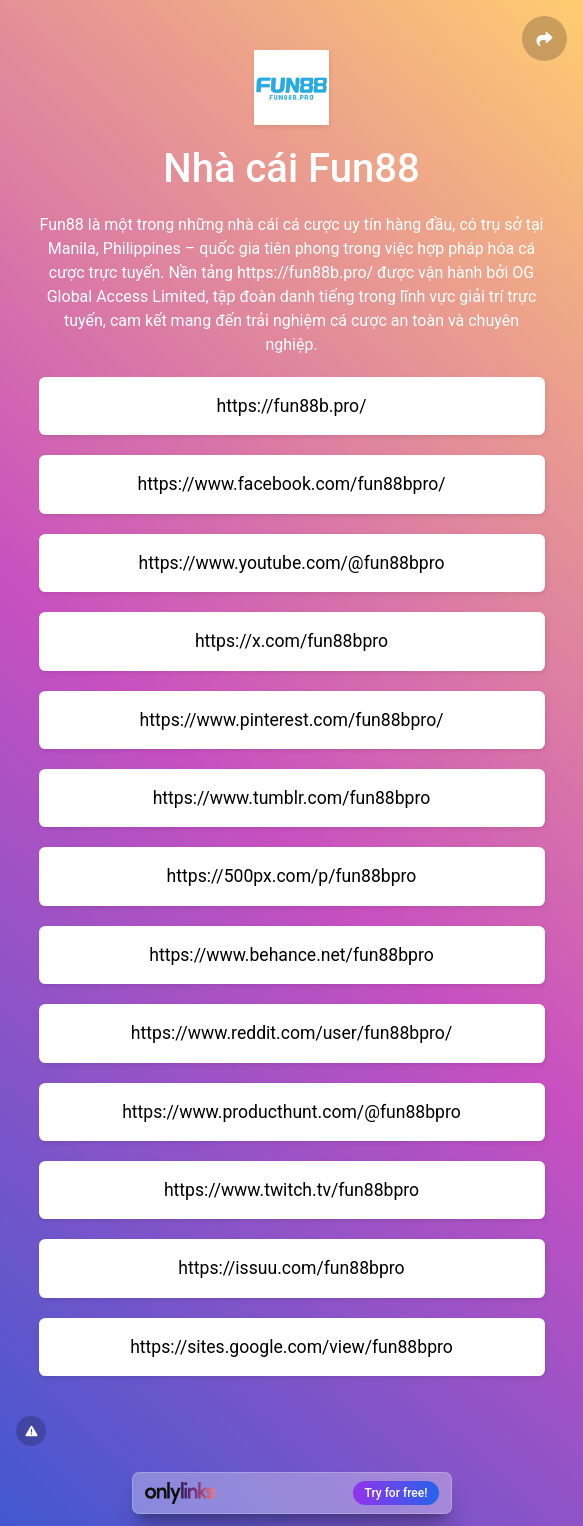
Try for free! (396, 1493)
